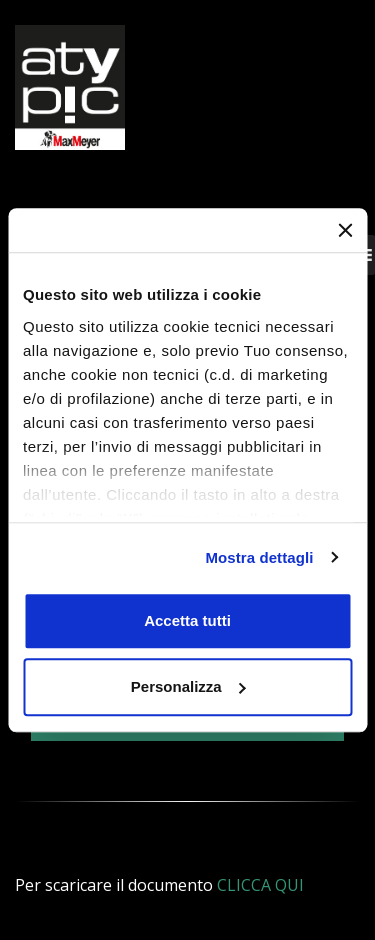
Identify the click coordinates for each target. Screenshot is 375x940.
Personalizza (188, 686)
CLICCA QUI (260, 885)
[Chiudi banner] (345, 230)
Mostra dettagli (259, 557)
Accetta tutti (187, 620)
